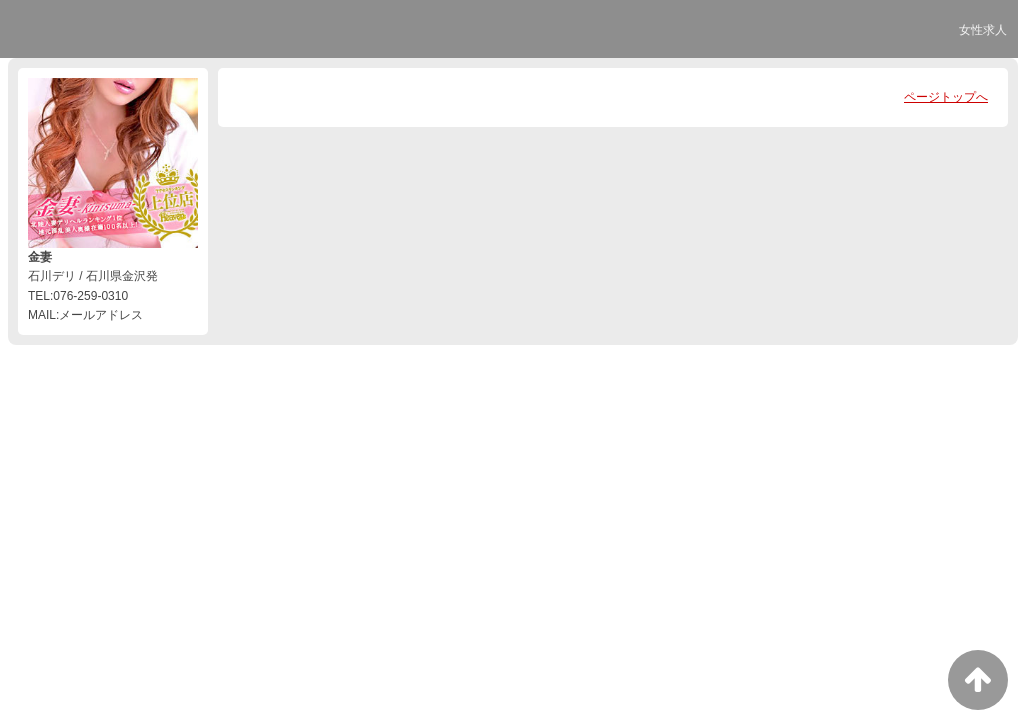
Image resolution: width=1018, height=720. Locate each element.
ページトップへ (946, 97)
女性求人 (983, 30)
